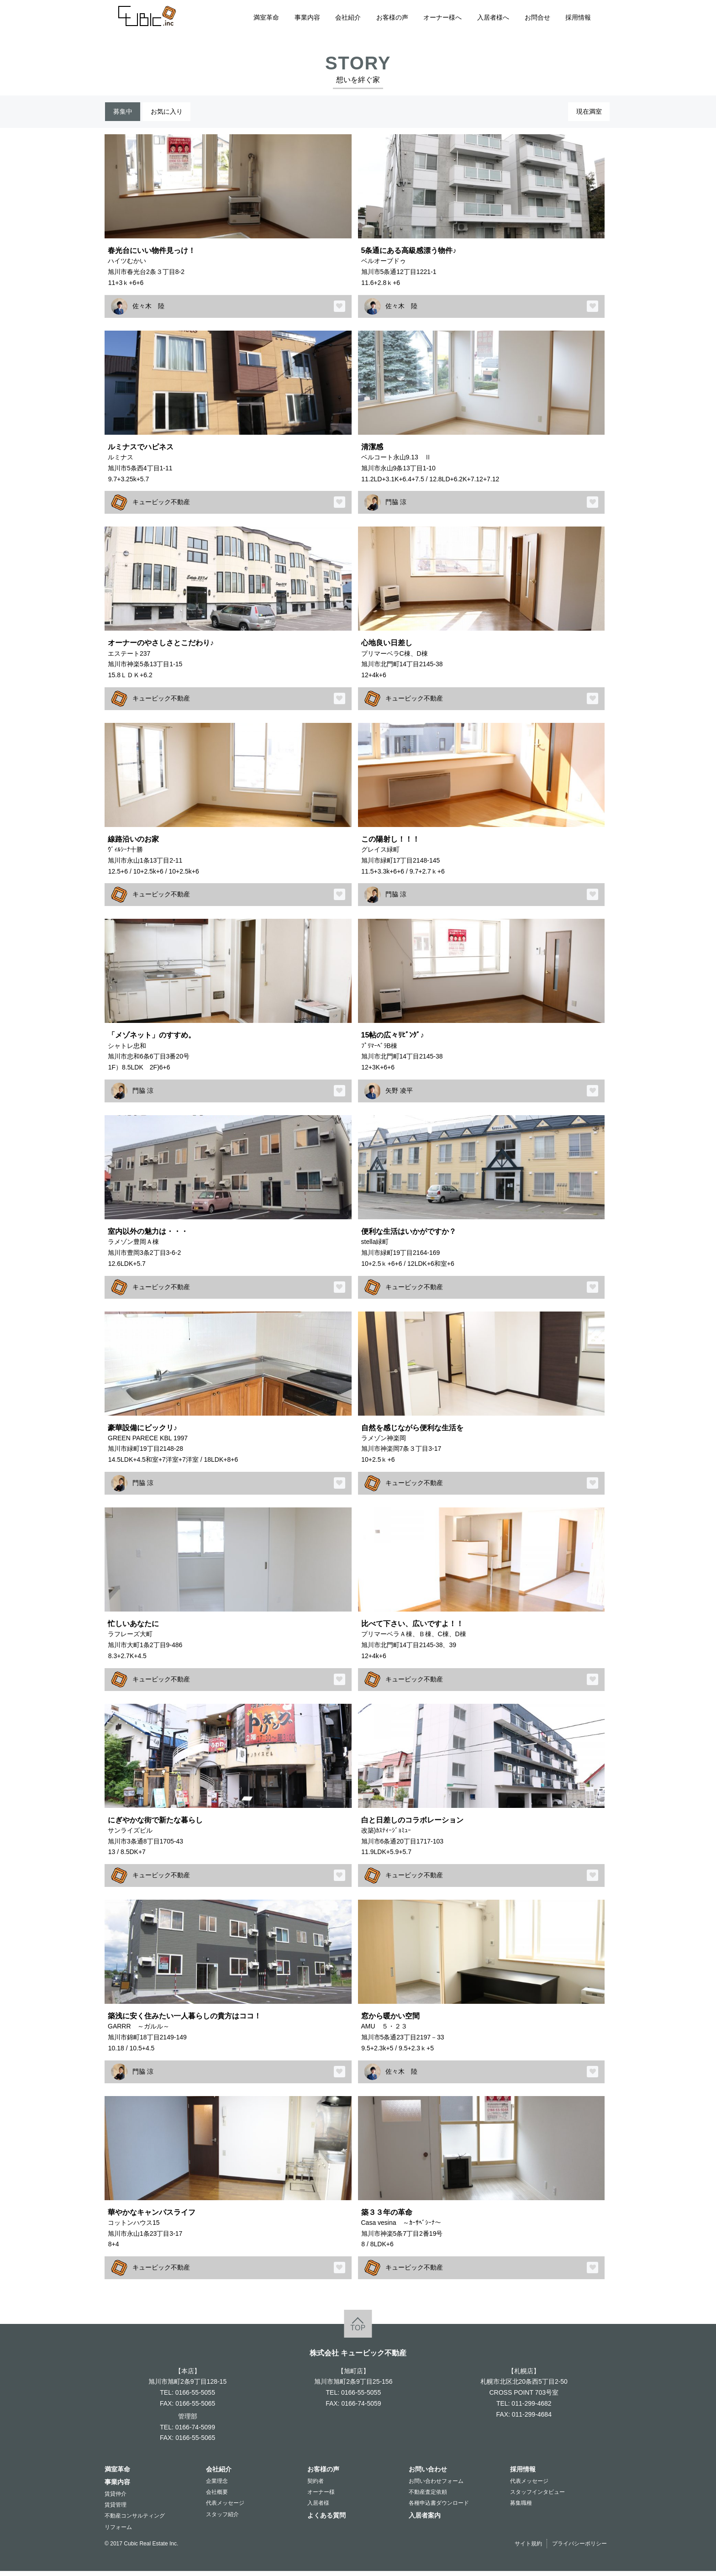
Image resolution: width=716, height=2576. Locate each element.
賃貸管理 (115, 2510)
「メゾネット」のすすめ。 (151, 1040)
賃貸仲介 (115, 2499)
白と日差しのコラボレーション (412, 1824)
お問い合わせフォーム (436, 2486)
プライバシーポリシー (579, 2548)
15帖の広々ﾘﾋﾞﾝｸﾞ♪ (392, 1040)
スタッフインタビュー (537, 2497)
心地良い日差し (386, 647)
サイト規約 (528, 2548)
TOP (358, 2333)
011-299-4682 (531, 2408)
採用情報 (578, 17)
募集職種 (521, 2508)
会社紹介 (348, 17)
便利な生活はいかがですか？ (408, 1236)
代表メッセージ (225, 2508)
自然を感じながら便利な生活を (412, 1432)
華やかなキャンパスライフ (151, 2217)
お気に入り (181, 113)
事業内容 (307, 17)
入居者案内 (425, 2519)
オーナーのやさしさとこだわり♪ (161, 647)
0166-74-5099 (195, 2431)
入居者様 (318, 2508)
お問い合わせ (428, 2474)
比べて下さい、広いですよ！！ (412, 1628)
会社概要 (217, 2497)
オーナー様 (321, 2497)
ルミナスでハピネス (141, 451)
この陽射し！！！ (390, 843)
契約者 (315, 2486)
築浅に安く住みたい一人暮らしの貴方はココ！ (184, 2021)
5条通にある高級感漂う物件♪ (409, 255)
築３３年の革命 (386, 2217)
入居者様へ (493, 17)
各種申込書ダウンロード (439, 2508)
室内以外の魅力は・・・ (148, 1236)
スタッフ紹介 (222, 2519)
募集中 (127, 113)
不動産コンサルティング (135, 2521)
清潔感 (372, 451)
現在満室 (584, 113)
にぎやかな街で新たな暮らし (155, 1824)
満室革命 (266, 17)
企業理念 (217, 2486)
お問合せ (537, 17)
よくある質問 (326, 2519)
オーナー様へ (442, 17)
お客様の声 (392, 17)
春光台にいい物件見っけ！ (151, 255)
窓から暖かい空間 (390, 2021)
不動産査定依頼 (428, 2497)
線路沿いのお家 (133, 843)
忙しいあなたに (133, 1628)
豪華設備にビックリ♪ (142, 1432)
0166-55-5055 (195, 2397)
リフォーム (118, 2532)
